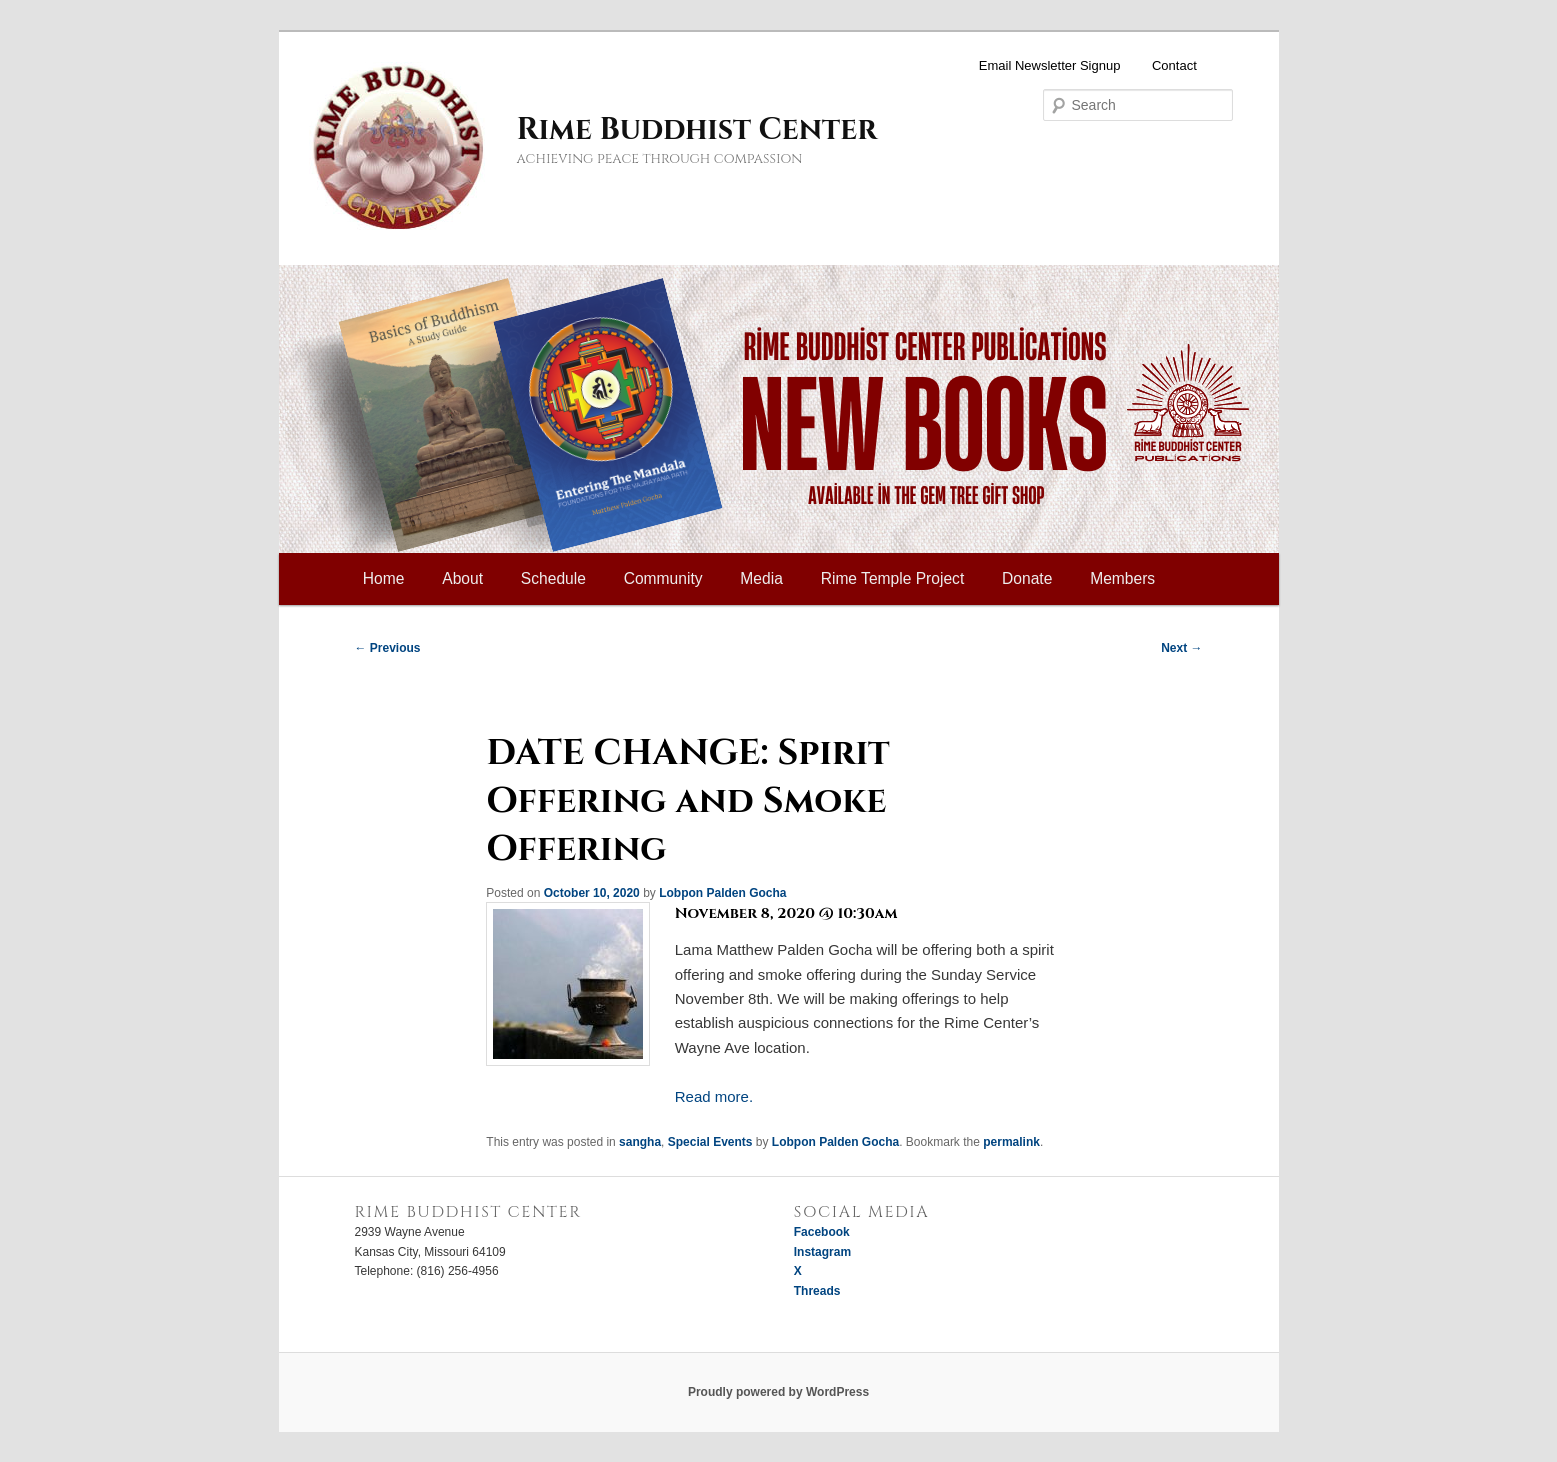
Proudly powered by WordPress (778, 1392)
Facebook (822, 1232)
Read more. (714, 1096)
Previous (388, 648)
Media (761, 578)
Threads (817, 1291)
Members (1122, 578)
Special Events (710, 1142)
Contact (1174, 65)
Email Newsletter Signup (1050, 65)
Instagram (822, 1252)
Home (384, 578)
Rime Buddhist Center (697, 130)
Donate (1027, 578)
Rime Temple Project (893, 578)
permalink (1011, 1142)
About (462, 578)
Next (1181, 648)
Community (663, 578)
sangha (640, 1142)
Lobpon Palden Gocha (722, 893)
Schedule (553, 578)
